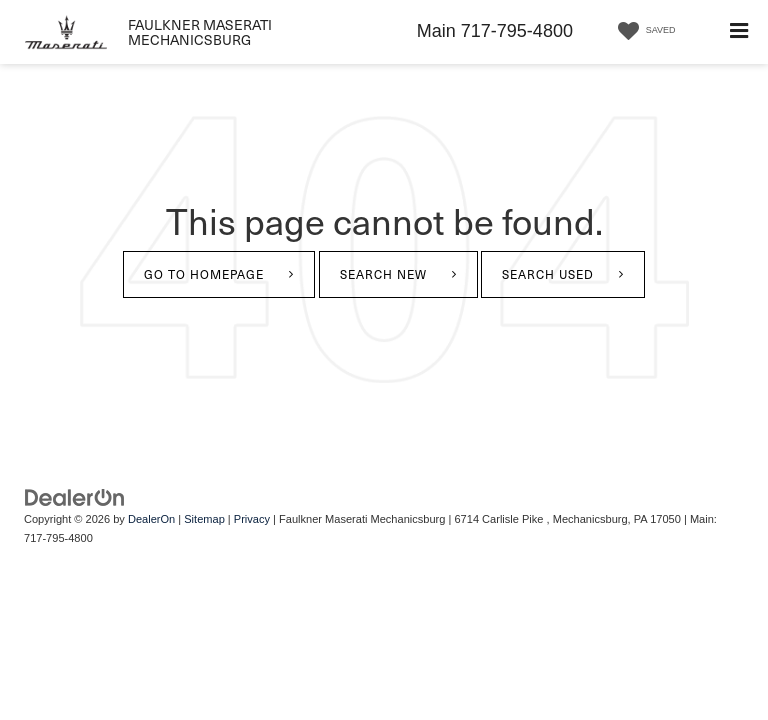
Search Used (548, 274)
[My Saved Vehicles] (643, 31)
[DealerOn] (75, 496)
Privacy (252, 519)
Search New (383, 274)
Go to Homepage (204, 274)
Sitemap (204, 519)
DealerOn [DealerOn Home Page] (151, 519)
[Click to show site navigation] (739, 32)
